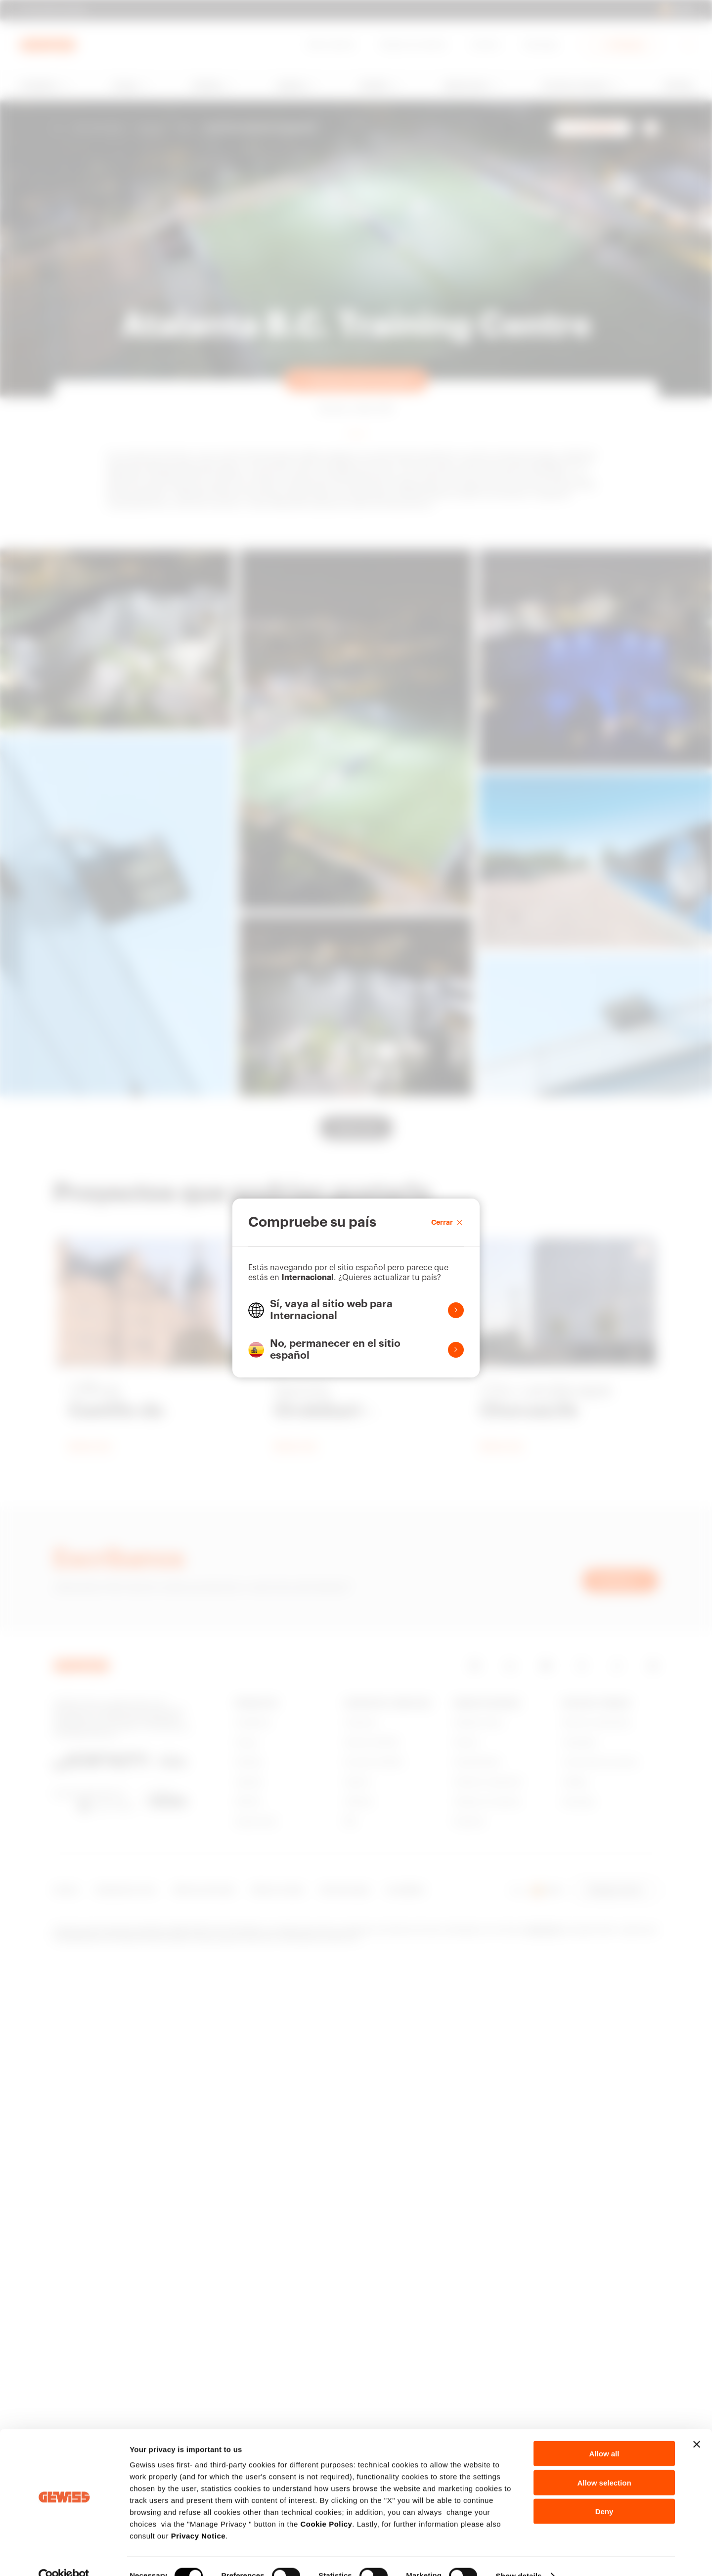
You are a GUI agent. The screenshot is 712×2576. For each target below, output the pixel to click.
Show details (519, 2556)
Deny (604, 2492)
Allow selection (604, 2463)
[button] (356, 1310)
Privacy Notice (198, 2516)
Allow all (604, 2434)
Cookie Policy (326, 2504)
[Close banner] (696, 2424)
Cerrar (447, 1222)
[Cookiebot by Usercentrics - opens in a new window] (64, 2556)
